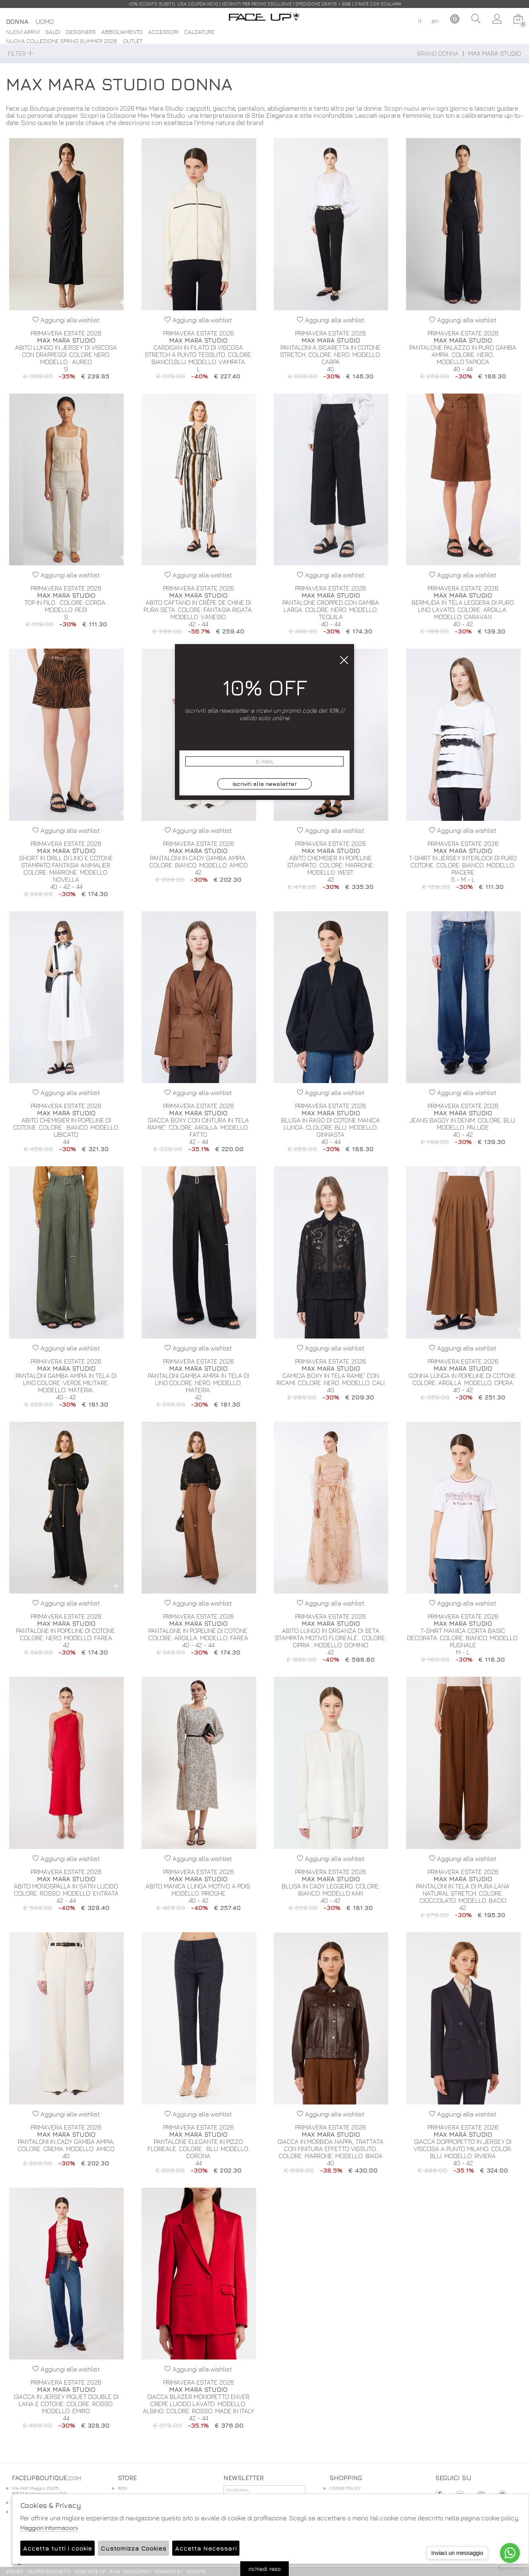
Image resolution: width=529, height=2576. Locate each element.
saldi (52, 32)
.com (264, 20)
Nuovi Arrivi (23, 32)
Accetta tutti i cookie (57, 2548)
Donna (17, 21)
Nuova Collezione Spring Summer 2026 (61, 41)
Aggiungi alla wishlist (66, 319)
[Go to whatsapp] (510, 2553)
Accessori (163, 32)
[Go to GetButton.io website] (510, 2568)
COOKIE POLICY (344, 2487)
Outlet (132, 41)
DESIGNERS (81, 32)
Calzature (199, 32)
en (435, 20)
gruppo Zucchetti (48, 2571)
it (420, 20)
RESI (122, 2487)
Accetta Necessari (206, 2548)
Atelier (14, 2571)
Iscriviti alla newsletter (264, 783)
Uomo (45, 21)
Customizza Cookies (133, 2548)
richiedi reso (264, 2568)
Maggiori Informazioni (49, 2527)
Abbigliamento (122, 32)
